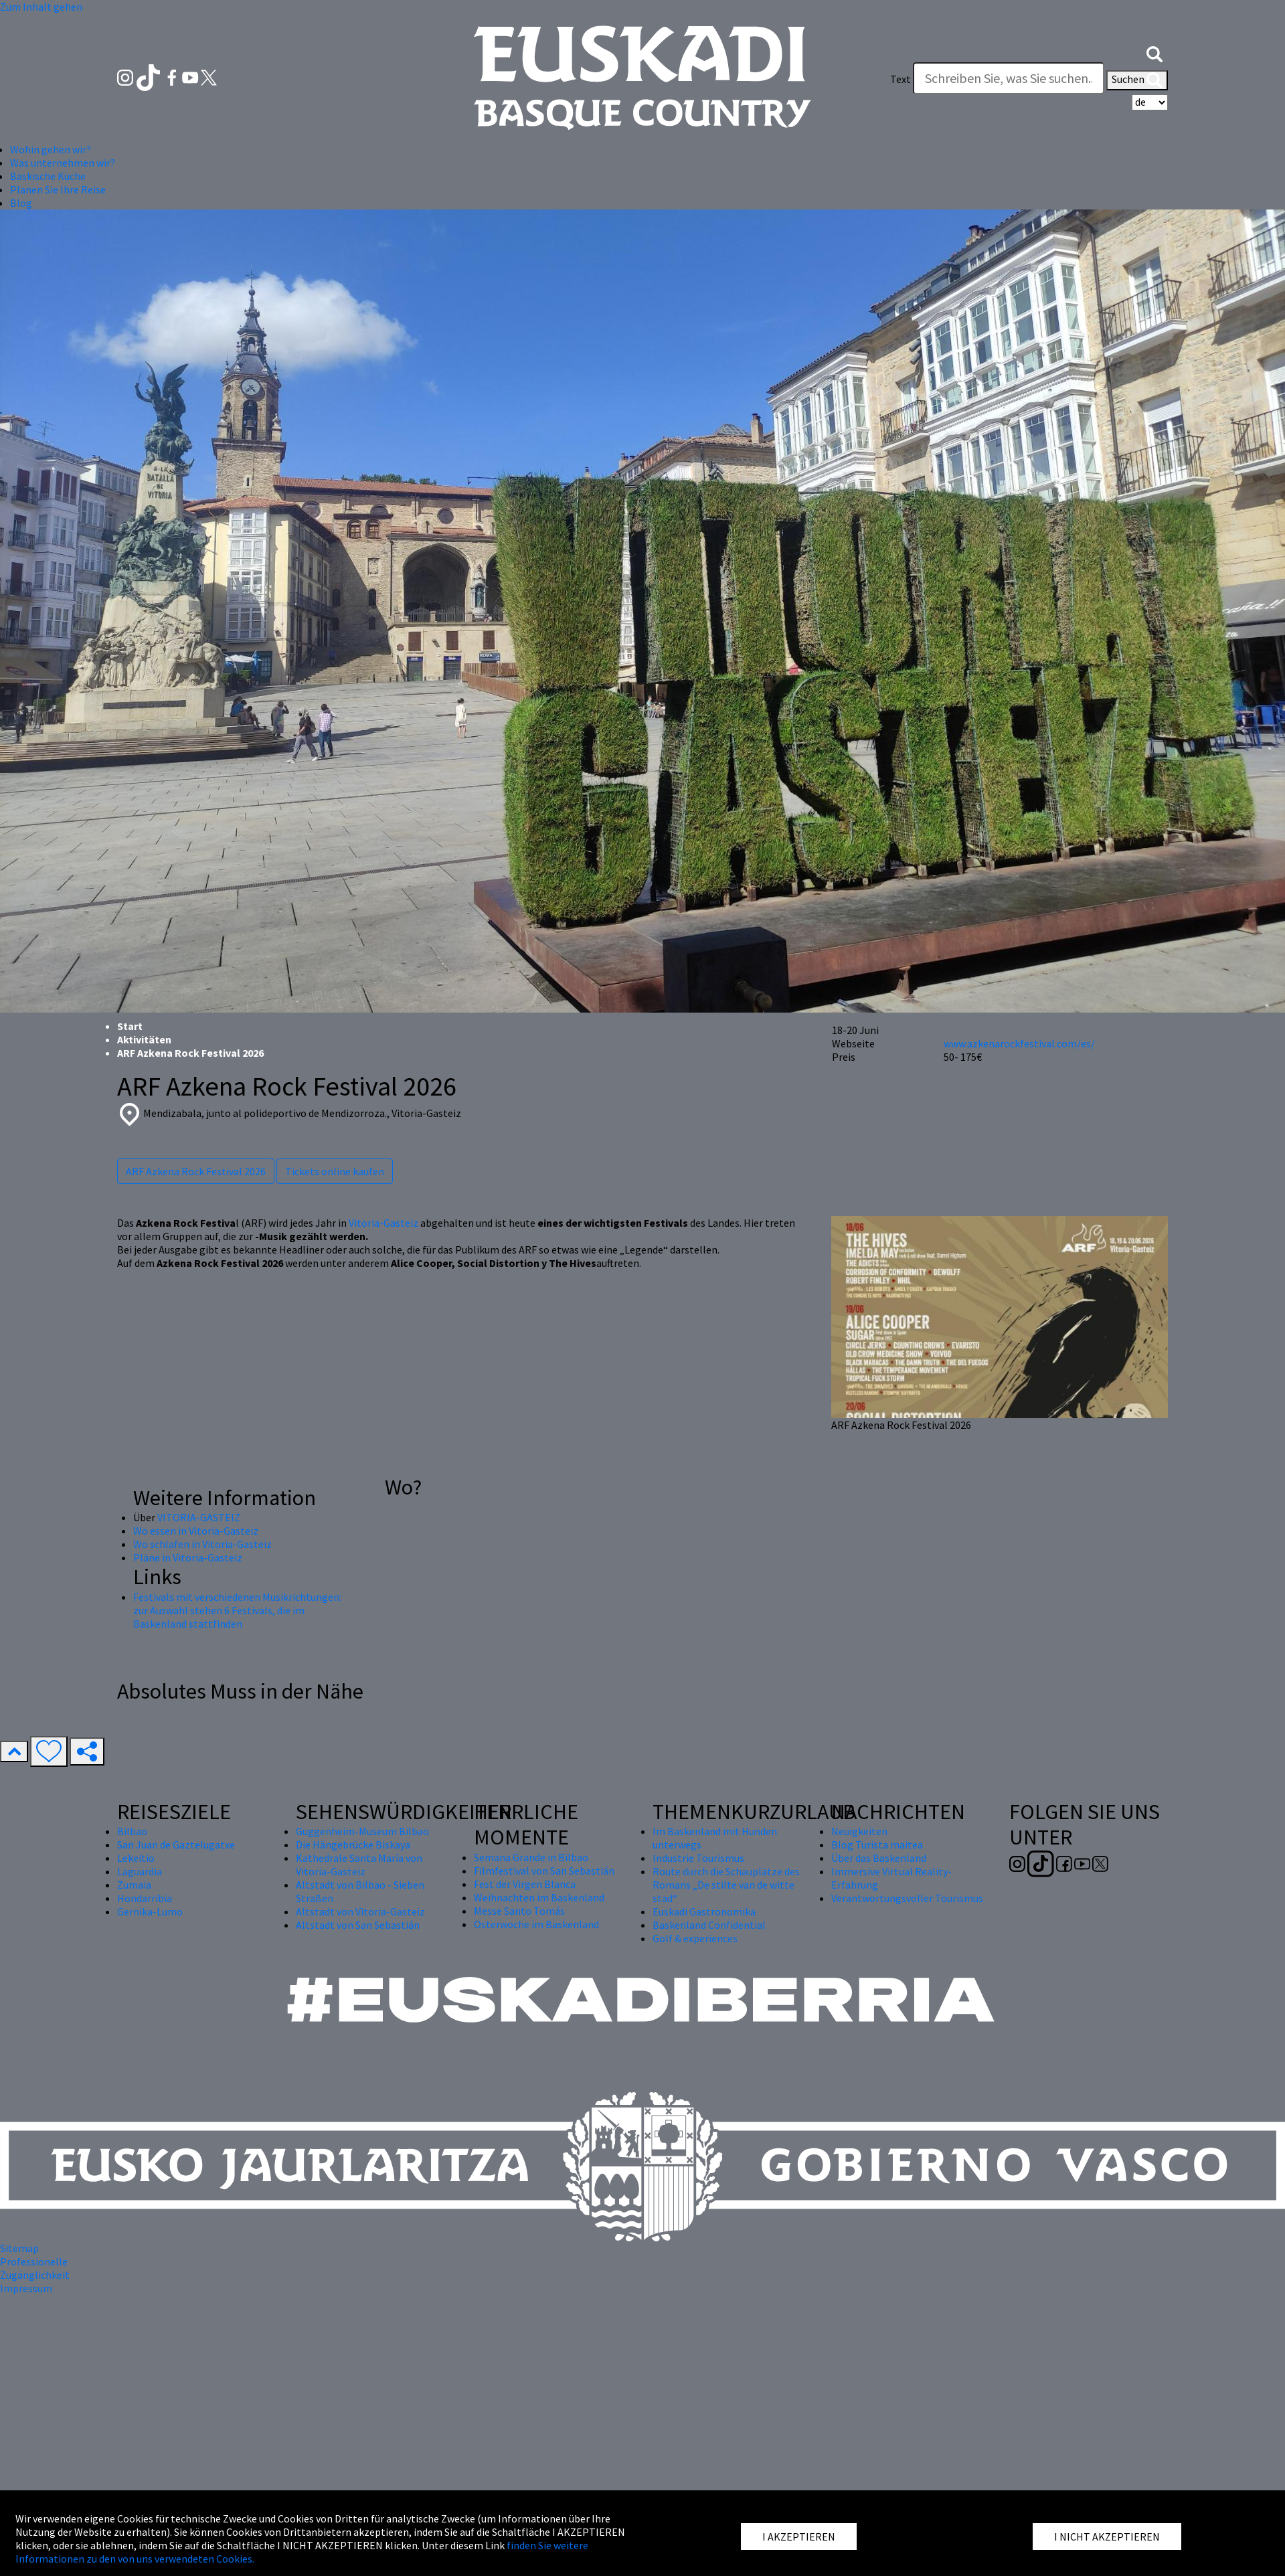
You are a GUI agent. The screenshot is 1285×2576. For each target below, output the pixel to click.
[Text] (1008, 78)
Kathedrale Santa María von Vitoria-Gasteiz (359, 1864)
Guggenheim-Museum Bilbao (362, 1831)
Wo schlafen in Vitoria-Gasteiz (202, 1544)
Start (130, 1026)
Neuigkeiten (859, 1831)
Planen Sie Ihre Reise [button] (58, 189)
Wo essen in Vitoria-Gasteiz (195, 1530)
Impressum (26, 2288)
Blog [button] (21, 202)
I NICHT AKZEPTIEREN (1107, 2536)
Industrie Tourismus (698, 1858)
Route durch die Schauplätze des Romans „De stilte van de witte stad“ (726, 1885)
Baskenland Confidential (709, 1924)
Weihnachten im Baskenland (539, 1897)
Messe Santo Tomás (519, 1910)
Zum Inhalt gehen (41, 6)
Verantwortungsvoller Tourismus (907, 1898)
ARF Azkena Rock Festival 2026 (196, 1171)
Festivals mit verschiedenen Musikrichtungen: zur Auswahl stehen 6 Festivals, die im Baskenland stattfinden (237, 1610)
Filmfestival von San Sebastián (544, 1870)
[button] (1154, 52)
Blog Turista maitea (877, 1844)
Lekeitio (136, 1858)
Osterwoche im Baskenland (536, 1924)
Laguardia (139, 1871)
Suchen (1137, 80)
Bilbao (132, 1831)
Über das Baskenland (878, 1858)
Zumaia (134, 1884)
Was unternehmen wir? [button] (62, 162)
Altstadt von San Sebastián (358, 1924)
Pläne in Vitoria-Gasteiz (187, 1557)
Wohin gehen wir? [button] (50, 149)
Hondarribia (144, 1898)
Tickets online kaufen (334, 1171)
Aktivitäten (144, 1039)
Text (900, 79)
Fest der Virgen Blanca (525, 1884)
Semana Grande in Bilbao (531, 1857)
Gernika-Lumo (150, 1911)
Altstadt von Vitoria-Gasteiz (360, 1911)
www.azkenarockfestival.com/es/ (1019, 1043)
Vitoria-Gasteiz (383, 1222)
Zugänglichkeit (35, 2275)
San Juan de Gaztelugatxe (176, 1844)
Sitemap (19, 2248)
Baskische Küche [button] (48, 176)
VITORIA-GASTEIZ (198, 1517)
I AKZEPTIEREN (798, 2536)
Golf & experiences (695, 1938)
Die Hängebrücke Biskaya (353, 1844)
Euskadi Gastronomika (704, 1911)
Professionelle (34, 2261)
